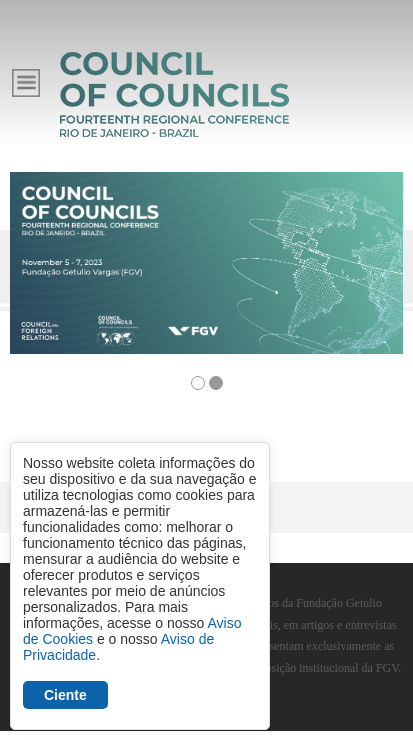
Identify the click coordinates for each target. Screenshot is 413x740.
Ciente (65, 695)
